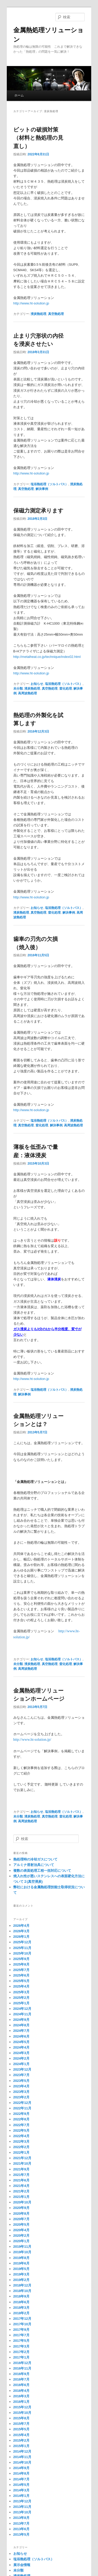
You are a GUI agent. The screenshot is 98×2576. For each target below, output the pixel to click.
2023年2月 (21, 2097)
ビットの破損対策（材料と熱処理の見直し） (38, 138)
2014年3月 (21, 2490)
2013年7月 (21, 2523)
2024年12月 (22, 2009)
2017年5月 (21, 2341)
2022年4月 (21, 2136)
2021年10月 (22, 2163)
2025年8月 (21, 1964)
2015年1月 (21, 2446)
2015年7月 (21, 2424)
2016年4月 (21, 2391)
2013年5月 (21, 2534)
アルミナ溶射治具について (33, 1865)
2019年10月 (22, 2252)
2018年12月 (22, 2285)
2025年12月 (22, 1942)
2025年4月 (21, 1986)
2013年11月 (22, 2507)
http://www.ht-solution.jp (31, 303)
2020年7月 (21, 2219)
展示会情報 (21, 2565)
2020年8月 (21, 2213)
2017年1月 (21, 2357)
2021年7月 (21, 2175)
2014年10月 (22, 2462)
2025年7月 (21, 1970)
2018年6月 (21, 2302)
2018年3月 (21, 2308)
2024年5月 (21, 2042)
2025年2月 (21, 1998)
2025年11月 (22, 1948)
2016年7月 (21, 2379)
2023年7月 (21, 2075)
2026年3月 (21, 1931)
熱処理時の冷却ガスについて (35, 1859)
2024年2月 (21, 2058)
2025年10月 (22, 1953)
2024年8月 (21, 2025)
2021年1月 (21, 2197)
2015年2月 (21, 2440)
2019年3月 (21, 2274)
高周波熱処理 (27, 693)
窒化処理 (65, 688)
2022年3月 (21, 2141)
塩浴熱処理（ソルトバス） (49, 484)
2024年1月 (21, 2064)
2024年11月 (22, 2014)
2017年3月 (21, 2346)
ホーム (19, 95)
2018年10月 (22, 2291)
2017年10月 (22, 2324)
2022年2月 (21, 2147)
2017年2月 (21, 2352)
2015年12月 (22, 2407)
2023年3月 (21, 2092)
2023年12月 (22, 2069)
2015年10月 (22, 2413)
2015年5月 (21, 2429)
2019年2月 (21, 2280)
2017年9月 (21, 2330)
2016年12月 (22, 2363)
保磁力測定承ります (38, 510)
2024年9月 (21, 2020)
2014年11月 (22, 2457)
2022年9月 (21, 2114)
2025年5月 (21, 1981)
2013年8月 (21, 2518)
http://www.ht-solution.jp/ (32, 1740)
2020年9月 (21, 2208)
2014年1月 (21, 2496)
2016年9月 (21, 2374)
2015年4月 (21, 2435)
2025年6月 (21, 1975)
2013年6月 (21, 2529)
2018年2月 (21, 2313)
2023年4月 (21, 2086)
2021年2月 (21, 2191)
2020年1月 (21, 2241)
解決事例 (42, 489)
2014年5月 (21, 2485)
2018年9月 (21, 2296)
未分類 (18, 688)
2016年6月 (21, 2385)
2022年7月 (21, 2125)
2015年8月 (21, 2418)
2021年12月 (22, 2158)
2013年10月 (22, 2512)
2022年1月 (21, 2152)
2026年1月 (21, 1937)
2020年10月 (22, 2202)
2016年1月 (21, 2402)
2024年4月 (21, 2047)
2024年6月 (21, 2036)
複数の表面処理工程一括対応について (42, 1871)
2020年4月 (21, 2230)
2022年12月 (22, 2103)
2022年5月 (21, 2130)
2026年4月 (21, 1926)
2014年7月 (21, 2479)
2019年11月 (22, 2246)
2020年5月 (21, 2224)
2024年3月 (21, 2053)
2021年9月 (21, 2169)
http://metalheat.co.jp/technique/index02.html (47, 657)
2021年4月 (21, 2186)
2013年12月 (22, 2501)
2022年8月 (21, 2119)
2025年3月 (21, 1992)
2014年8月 (21, 2473)
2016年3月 (21, 2396)
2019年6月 (21, 2263)
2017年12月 (22, 2319)
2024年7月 (21, 2031)
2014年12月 (22, 2451)
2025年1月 (21, 2003)
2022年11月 (22, 2108)
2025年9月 (21, 1959)
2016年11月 (22, 2368)
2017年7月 (21, 2335)
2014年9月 (21, 2468)
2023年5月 (21, 2081)
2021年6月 (21, 2180)
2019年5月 (21, 2269)
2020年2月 (21, 2235)
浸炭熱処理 (38, 314)
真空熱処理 (56, 314)
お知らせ (37, 684)
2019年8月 (21, 2258)
